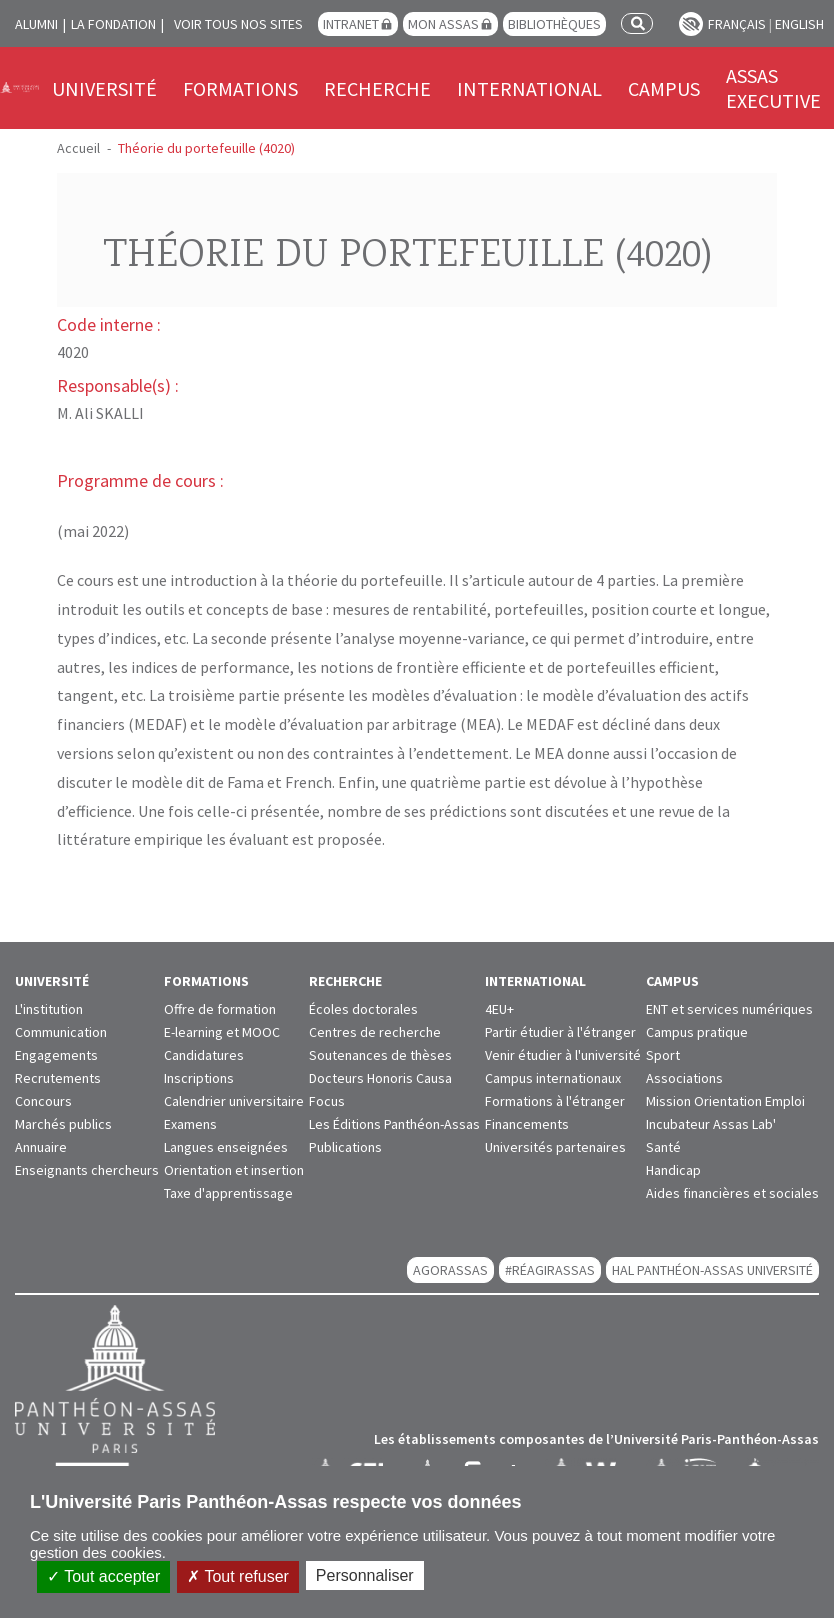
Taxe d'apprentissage (228, 1193)
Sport (663, 1055)
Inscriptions (199, 1078)
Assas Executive (773, 88)
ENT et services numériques (729, 1009)
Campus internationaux (553, 1078)
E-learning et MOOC (222, 1032)
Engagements (56, 1055)
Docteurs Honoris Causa (380, 1078)
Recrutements (58, 1078)
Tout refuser (238, 1576)
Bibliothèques (554, 24)
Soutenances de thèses (380, 1055)
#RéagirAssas (550, 1270)
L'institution (49, 1009)
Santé (663, 1147)
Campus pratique (697, 1032)
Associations (684, 1078)
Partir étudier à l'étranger (560, 1032)
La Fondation (113, 24)
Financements (527, 1124)
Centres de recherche (375, 1032)
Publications (345, 1147)
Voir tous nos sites (238, 24)
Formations (240, 88)
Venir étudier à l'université (563, 1055)
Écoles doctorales (363, 1009)
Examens (190, 1124)
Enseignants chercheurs (87, 1170)
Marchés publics (63, 1124)
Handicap (673, 1170)
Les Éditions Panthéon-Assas (394, 1124)
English (799, 24)
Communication (61, 1032)
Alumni (36, 24)
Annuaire (41, 1147)
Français (737, 24)
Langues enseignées (226, 1147)
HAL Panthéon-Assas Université (712, 1270)
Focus (327, 1101)
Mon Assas (443, 24)
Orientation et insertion (234, 1170)
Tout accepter (103, 1576)
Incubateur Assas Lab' (711, 1124)
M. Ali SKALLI (100, 413)
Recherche (377, 88)
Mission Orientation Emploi (725, 1101)
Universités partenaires (555, 1147)
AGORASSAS (450, 1270)
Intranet (351, 24)
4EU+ (499, 1009)
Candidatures (204, 1055)
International (529, 88)
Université (104, 88)
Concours (43, 1101)
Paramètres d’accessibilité (691, 24)
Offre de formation (220, 1009)
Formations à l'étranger (555, 1101)
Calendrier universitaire (234, 1101)
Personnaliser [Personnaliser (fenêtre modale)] (365, 1575)
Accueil (78, 148)
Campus (664, 88)
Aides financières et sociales (732, 1193)
